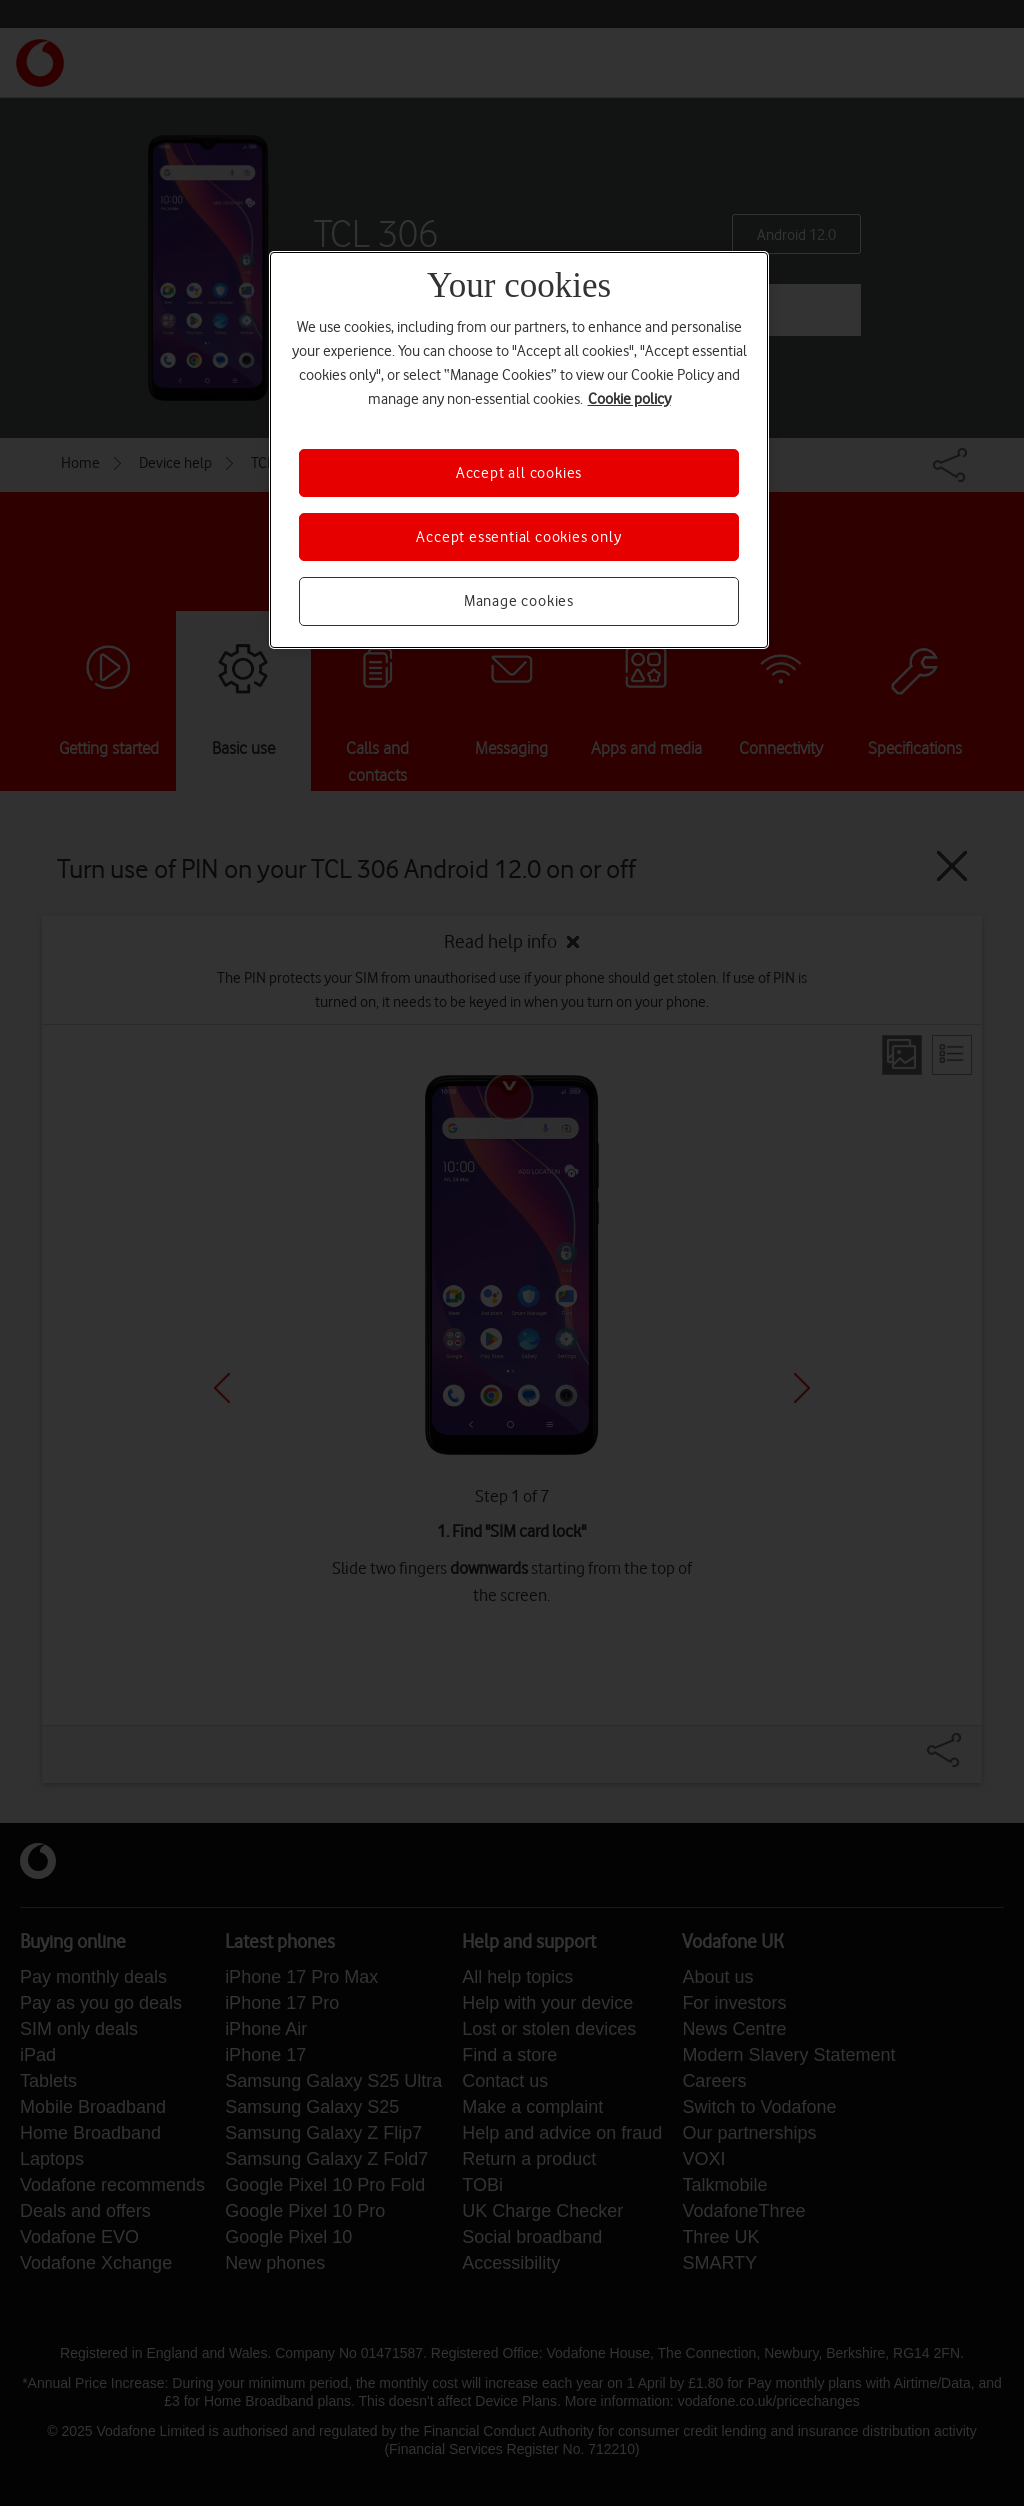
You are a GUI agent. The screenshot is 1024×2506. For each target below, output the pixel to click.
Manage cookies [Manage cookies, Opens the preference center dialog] (519, 601)
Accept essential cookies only (518, 537)
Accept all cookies (519, 473)
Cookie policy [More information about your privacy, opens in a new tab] (629, 399)
